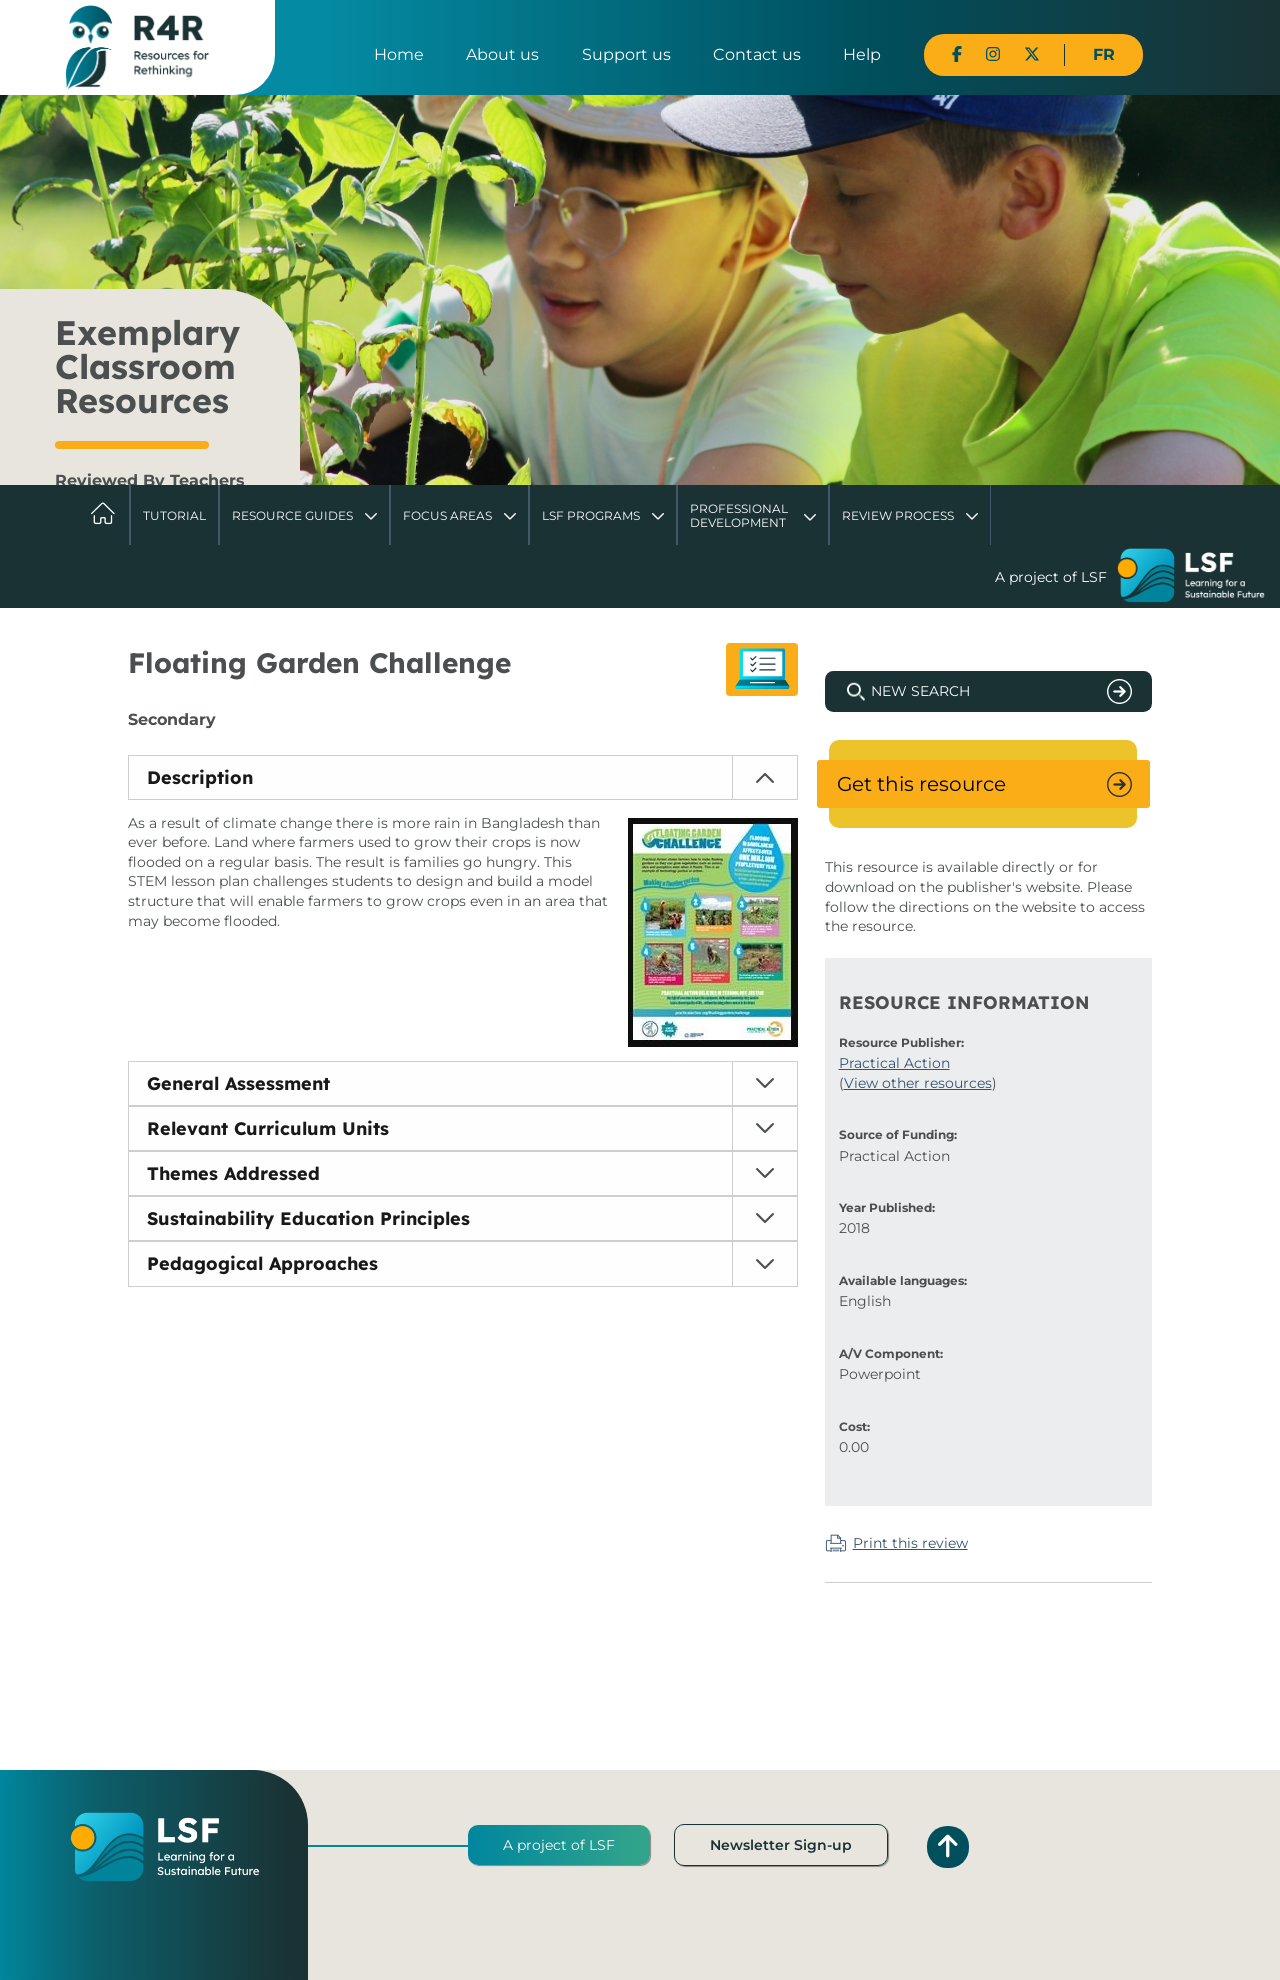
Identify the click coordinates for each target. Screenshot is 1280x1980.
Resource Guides (292, 515)
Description (200, 777)
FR (1104, 54)
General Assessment (238, 1083)
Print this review (910, 1543)
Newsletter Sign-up (781, 1845)
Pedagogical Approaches (262, 1263)
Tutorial (174, 515)
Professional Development (739, 515)
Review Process (898, 515)
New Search (920, 691)
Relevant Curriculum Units (268, 1128)
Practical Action (894, 1063)
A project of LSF (559, 1845)
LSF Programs (591, 515)
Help (862, 54)
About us (502, 54)
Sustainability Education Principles (308, 1218)
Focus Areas (447, 515)
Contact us (757, 54)
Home (399, 54)
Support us (626, 54)
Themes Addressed (233, 1173)
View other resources (918, 1083)
